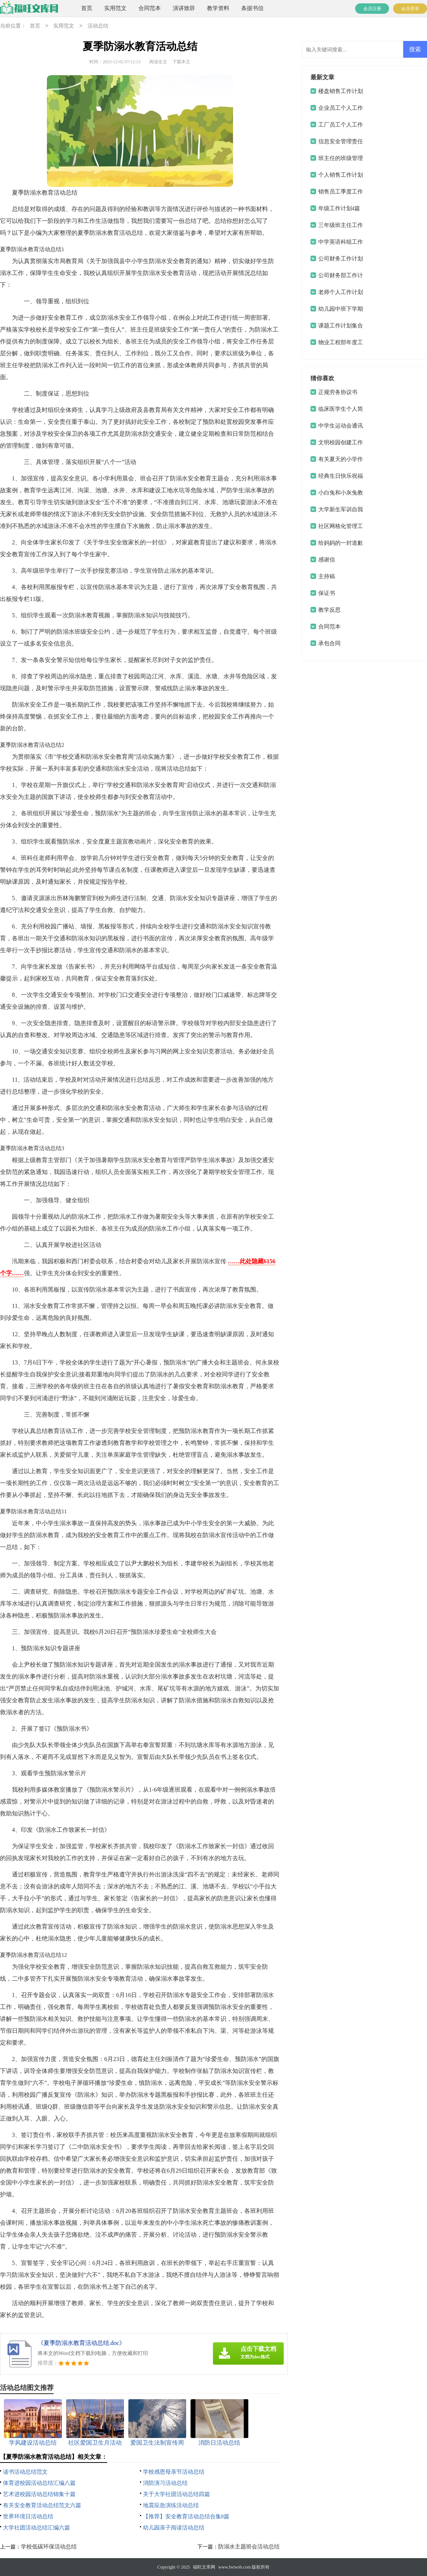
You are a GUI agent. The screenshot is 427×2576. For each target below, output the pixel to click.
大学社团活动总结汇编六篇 (36, 2528)
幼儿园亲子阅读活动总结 (173, 2528)
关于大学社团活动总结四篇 (176, 2494)
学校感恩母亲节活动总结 (173, 2472)
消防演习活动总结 (165, 2483)
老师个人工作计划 (340, 292)
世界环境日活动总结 (28, 2516)
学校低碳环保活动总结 (49, 2547)
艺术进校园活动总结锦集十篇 (39, 2494)
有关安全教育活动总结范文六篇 (42, 2505)
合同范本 (149, 8)
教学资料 (218, 8)
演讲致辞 (184, 8)
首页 (86, 8)
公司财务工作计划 (340, 259)
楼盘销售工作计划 (340, 91)
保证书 (326, 593)
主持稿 (326, 576)
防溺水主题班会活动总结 (249, 2547)
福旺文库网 (204, 2567)
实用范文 (115, 8)
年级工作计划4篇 (339, 208)
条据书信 (252, 8)
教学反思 (329, 610)
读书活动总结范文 (25, 2472)
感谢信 (326, 560)
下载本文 (181, 61)
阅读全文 (158, 61)
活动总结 (97, 26)
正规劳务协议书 (337, 392)
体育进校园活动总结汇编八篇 (39, 2483)
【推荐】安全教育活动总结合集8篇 (186, 2516)
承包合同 (329, 643)
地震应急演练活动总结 (171, 2505)
